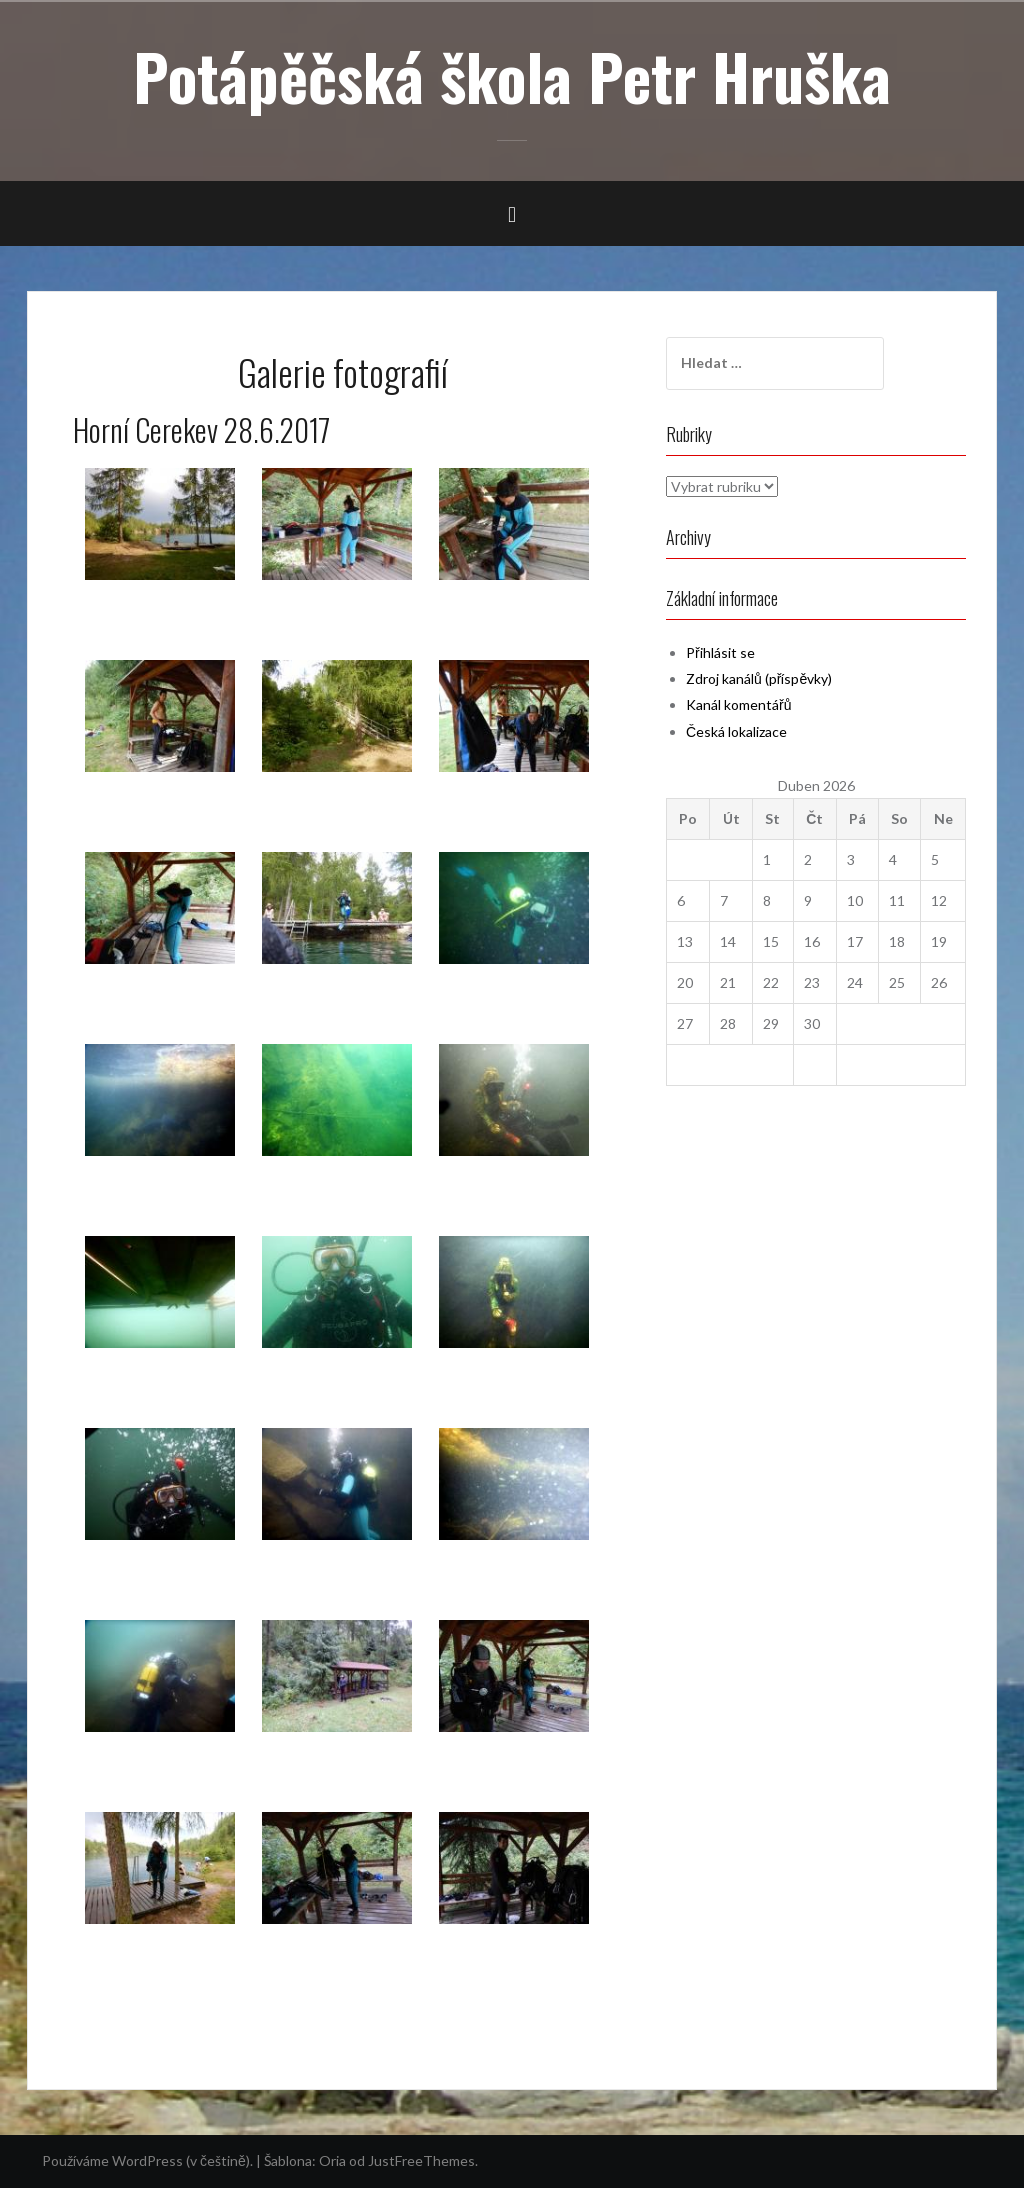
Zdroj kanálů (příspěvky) (759, 678)
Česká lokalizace (736, 731)
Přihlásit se (720, 652)
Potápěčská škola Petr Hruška (512, 76)
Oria (332, 2160)
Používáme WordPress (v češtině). (147, 2160)
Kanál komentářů (738, 704)
